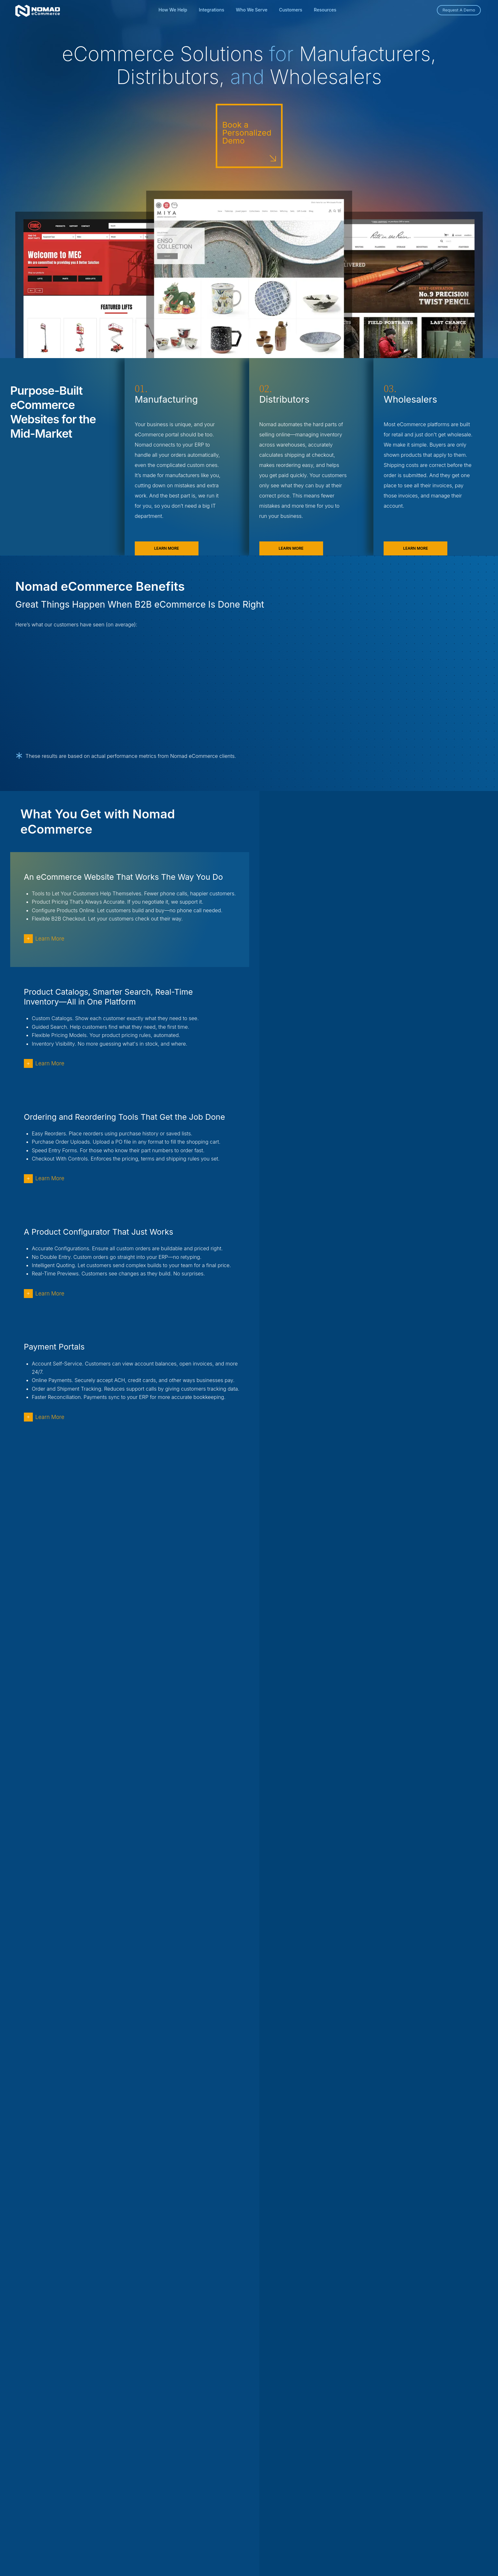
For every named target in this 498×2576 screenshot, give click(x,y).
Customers (290, 9)
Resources (325, 9)
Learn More (166, 550)
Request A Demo (459, 9)
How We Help (172, 9)
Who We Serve (251, 9)
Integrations (211, 9)
